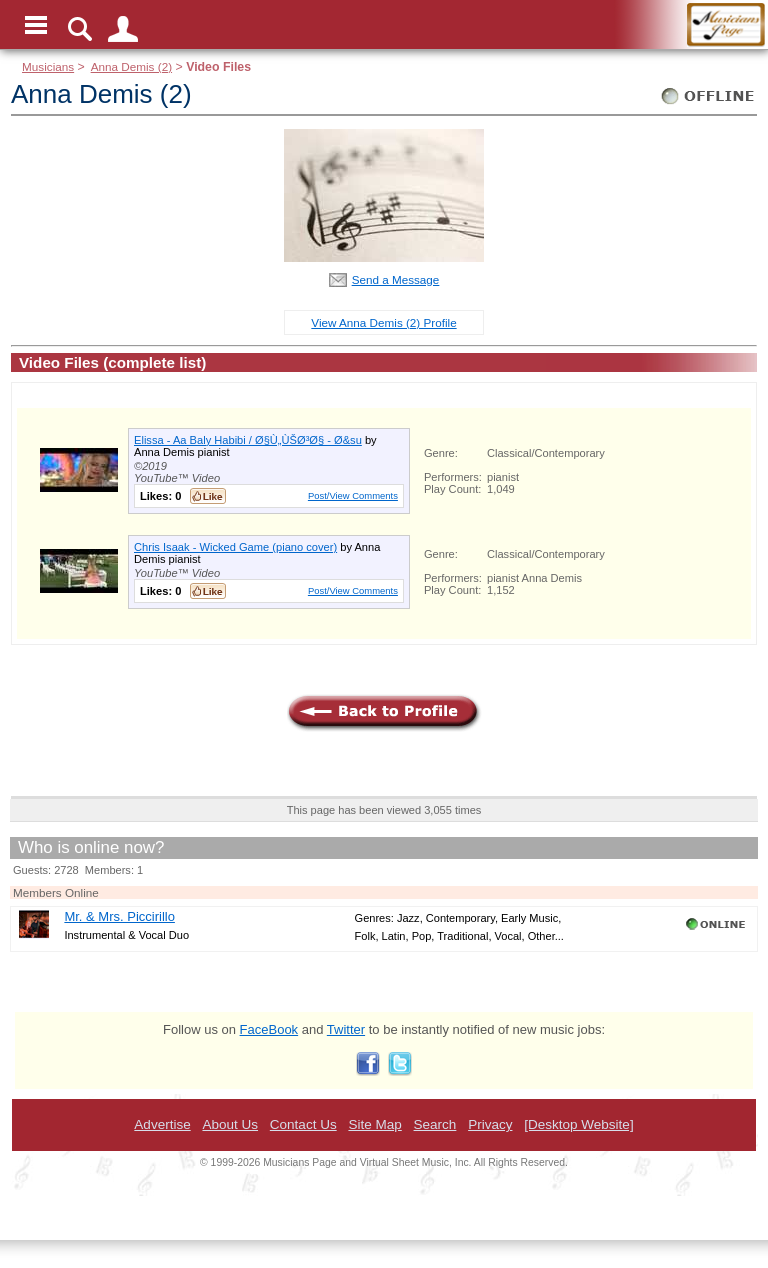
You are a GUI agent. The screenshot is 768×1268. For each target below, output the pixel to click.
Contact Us (303, 1124)
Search (435, 1124)
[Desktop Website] (578, 1124)
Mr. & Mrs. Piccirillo (119, 916)
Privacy (490, 1124)
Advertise (162, 1124)
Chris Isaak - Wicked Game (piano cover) (235, 547)
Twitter (346, 1029)
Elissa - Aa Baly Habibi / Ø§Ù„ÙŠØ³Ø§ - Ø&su (248, 440)
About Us (230, 1124)
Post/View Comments (353, 495)
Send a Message (396, 279)
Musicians (48, 66)
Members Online (56, 892)
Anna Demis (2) (131, 66)
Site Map (374, 1124)
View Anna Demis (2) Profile (383, 322)
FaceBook (269, 1029)
